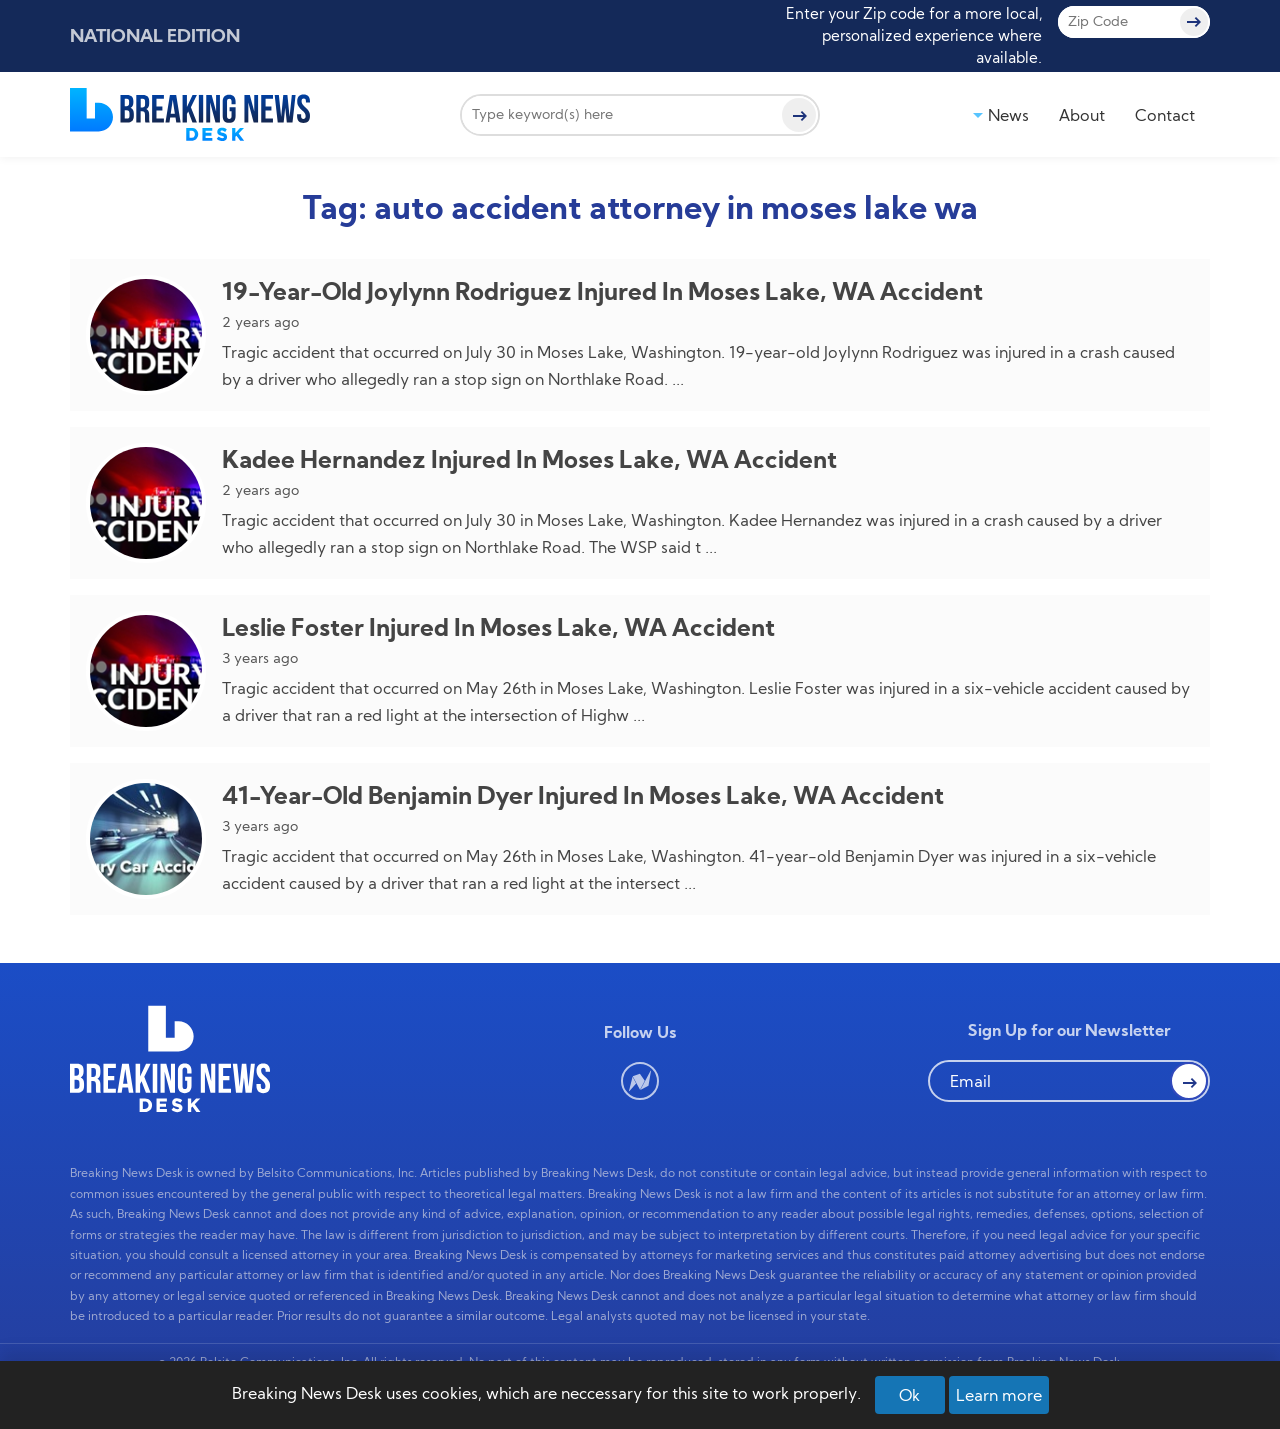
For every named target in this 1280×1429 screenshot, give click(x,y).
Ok (909, 1395)
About (1082, 115)
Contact (1165, 115)
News (1008, 115)
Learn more (999, 1395)
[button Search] (1189, 1081)
